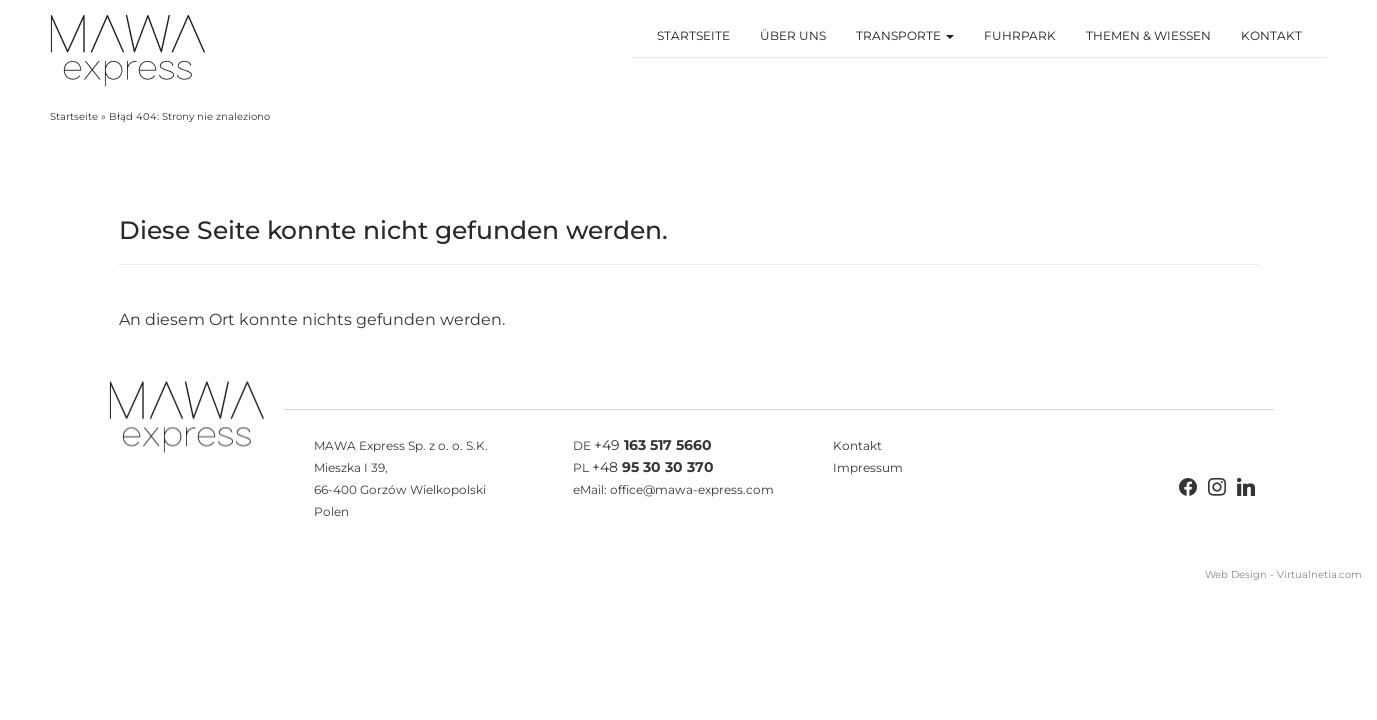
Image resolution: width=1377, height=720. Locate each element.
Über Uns (793, 35)
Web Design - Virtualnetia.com (1283, 574)
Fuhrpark (1020, 35)
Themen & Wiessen (1148, 35)
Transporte (905, 35)
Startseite (693, 35)
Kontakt (1271, 35)
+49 (653, 445)
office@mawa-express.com (692, 489)
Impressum (868, 467)
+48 (653, 467)
